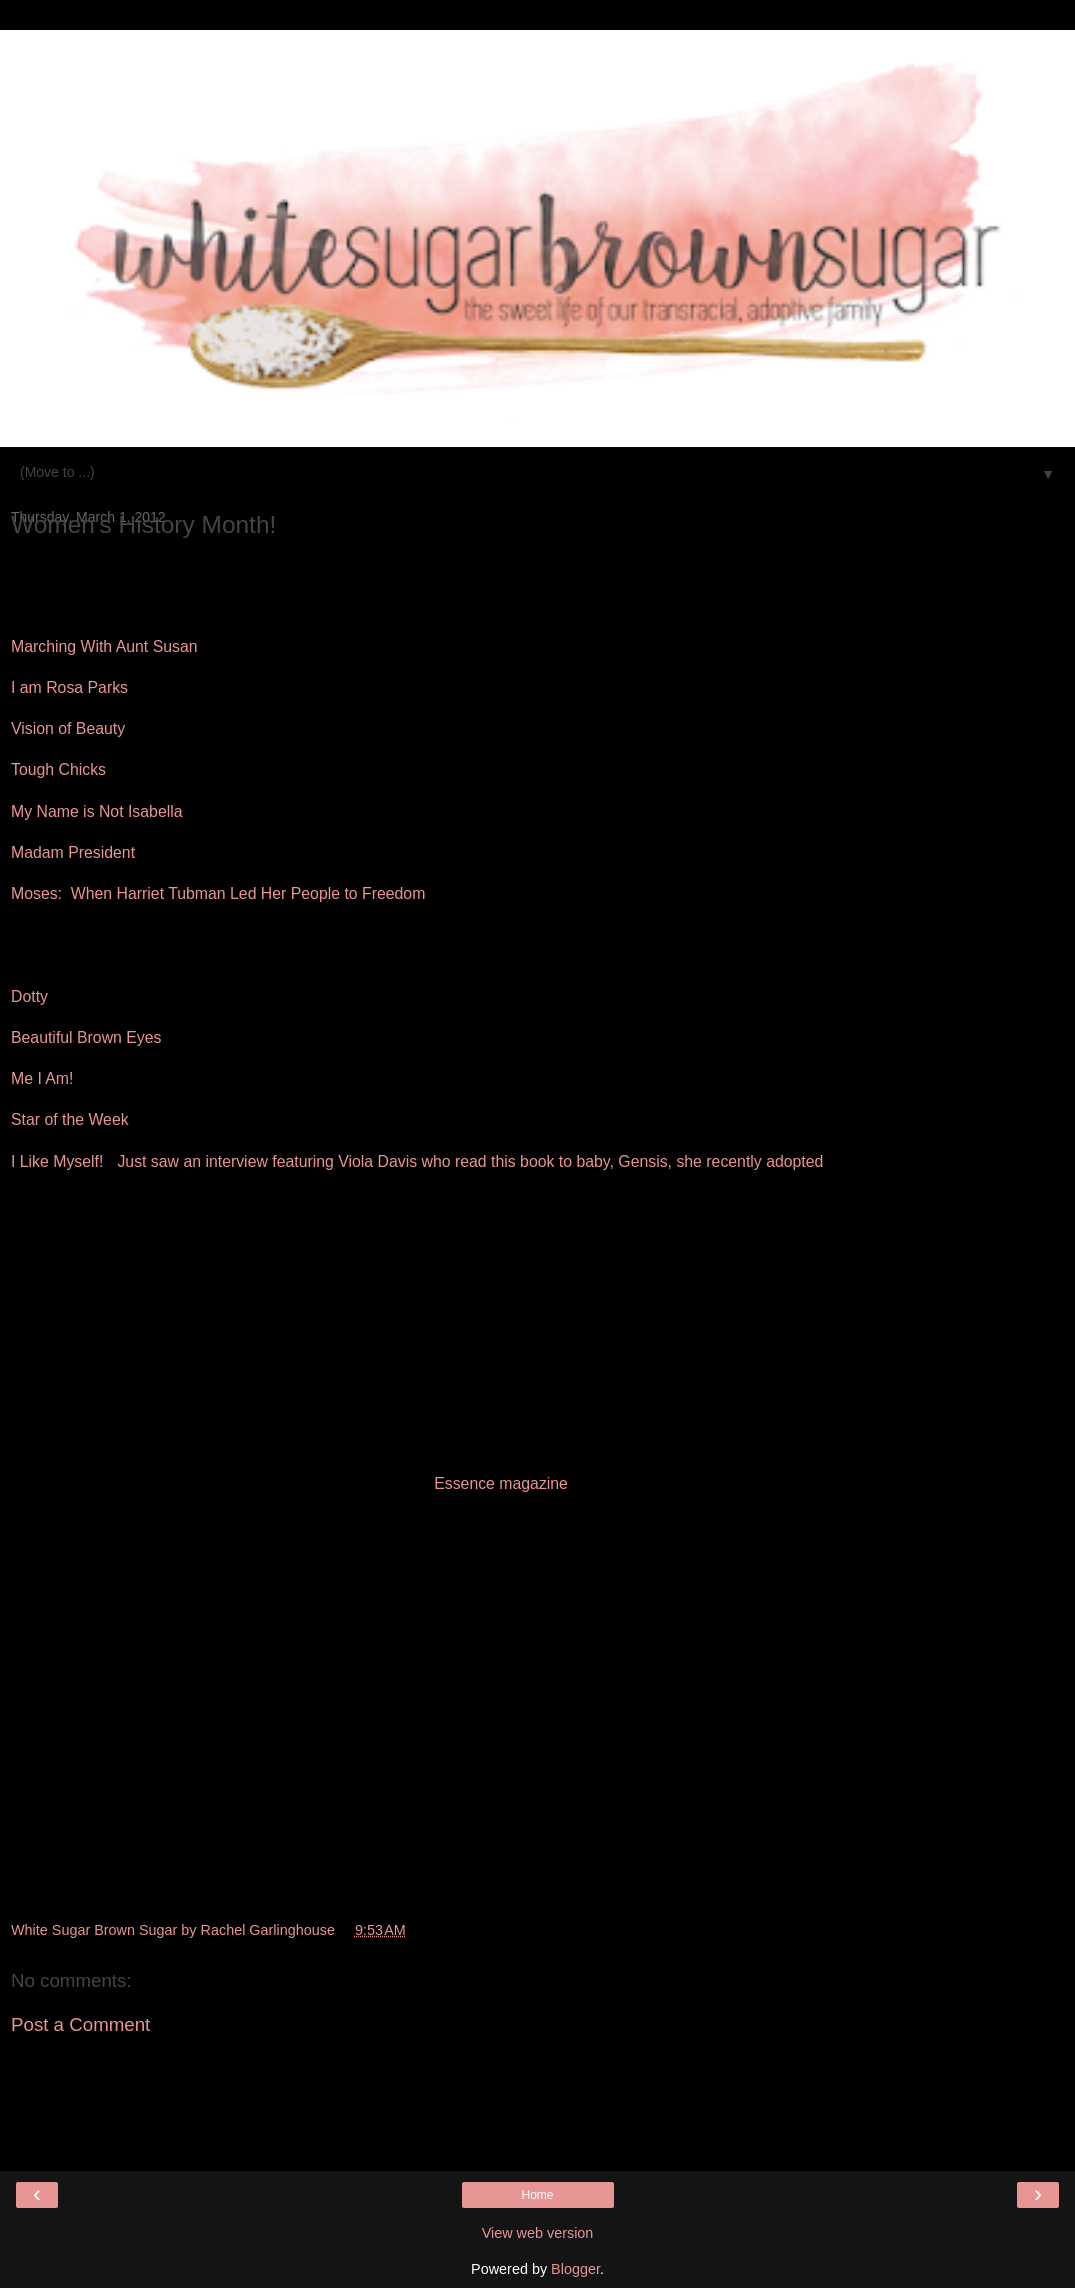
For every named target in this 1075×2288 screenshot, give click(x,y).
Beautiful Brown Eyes (86, 1037)
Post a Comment (80, 2024)
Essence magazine (501, 1483)
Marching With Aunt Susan (104, 646)
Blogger (575, 2269)
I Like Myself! (57, 1161)
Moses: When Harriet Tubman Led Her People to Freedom (218, 893)
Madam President (73, 852)
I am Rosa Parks (69, 687)
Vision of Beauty (68, 728)
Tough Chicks (58, 769)
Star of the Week (70, 1119)
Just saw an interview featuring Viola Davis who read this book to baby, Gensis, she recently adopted (470, 1161)
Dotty (29, 996)
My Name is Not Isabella (97, 811)
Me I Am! (42, 1078)
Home (537, 2195)
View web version (538, 2233)
